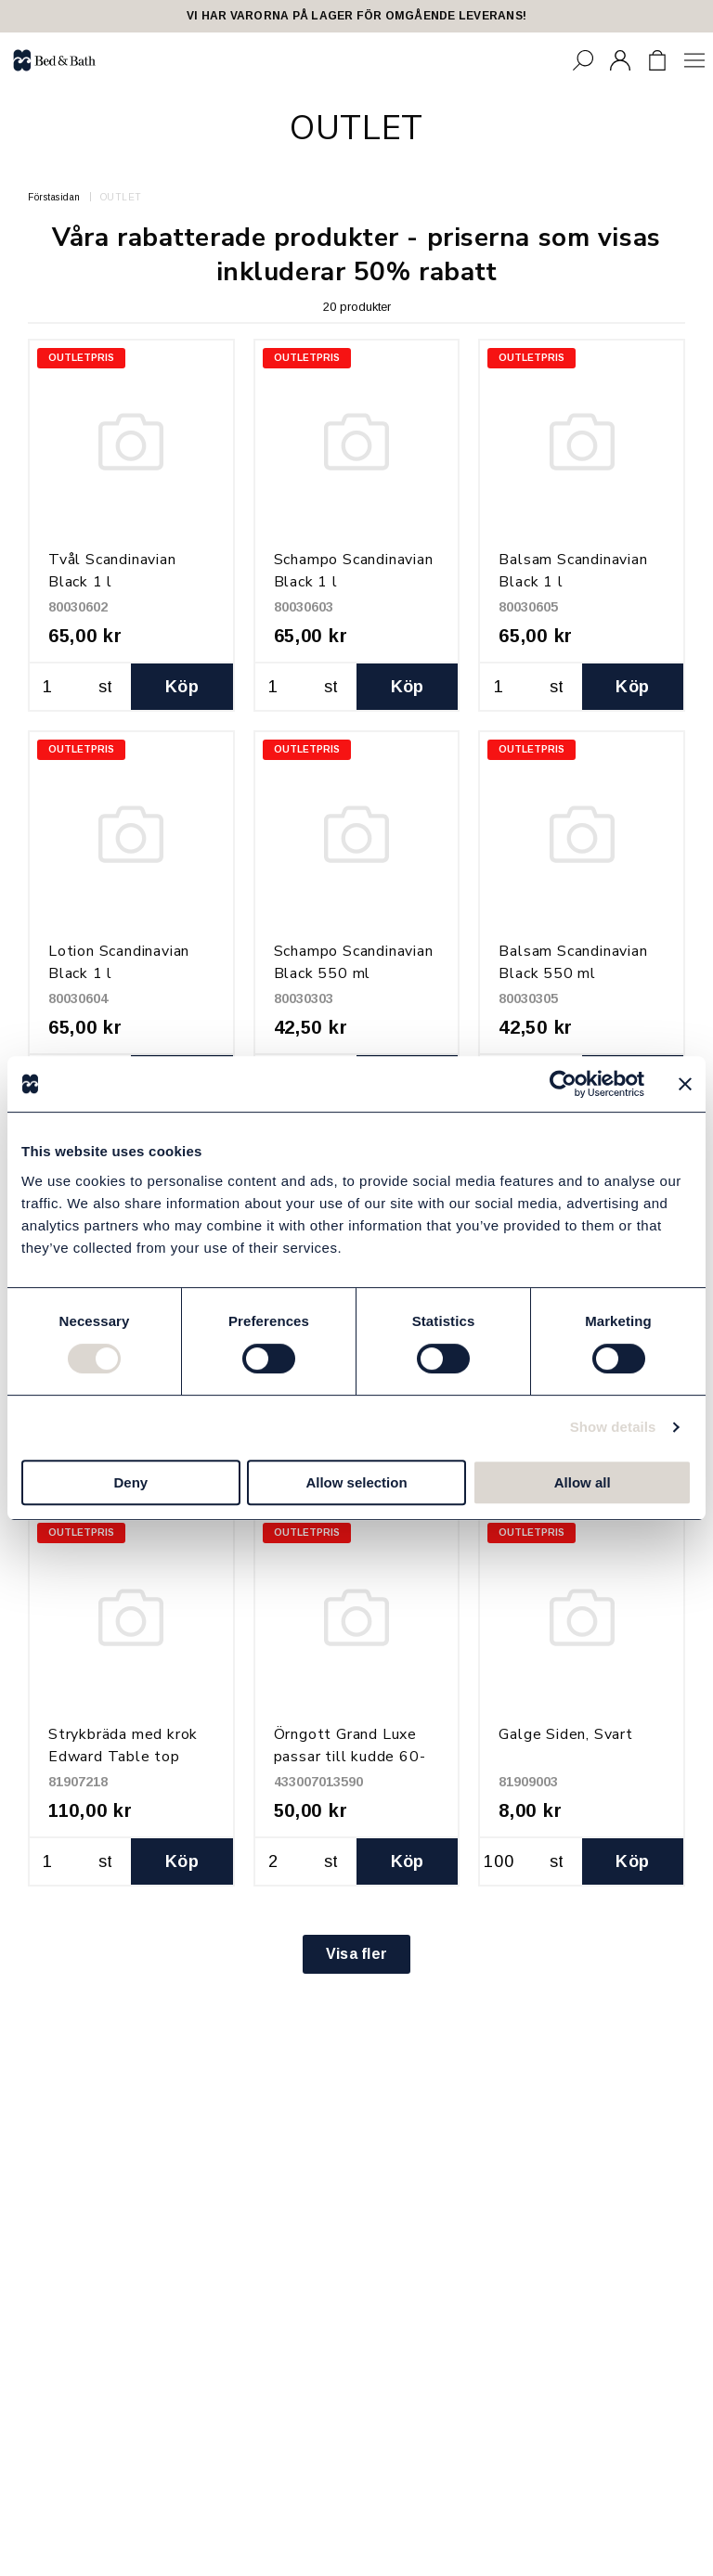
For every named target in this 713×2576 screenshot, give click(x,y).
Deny (130, 1482)
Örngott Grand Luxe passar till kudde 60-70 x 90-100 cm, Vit (350, 1756)
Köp (182, 686)
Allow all (582, 1482)
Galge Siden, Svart (565, 1734)
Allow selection (356, 1482)
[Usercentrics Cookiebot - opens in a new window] (563, 1084)
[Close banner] (685, 1083)
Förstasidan (54, 197)
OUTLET (121, 197)
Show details (613, 1427)
